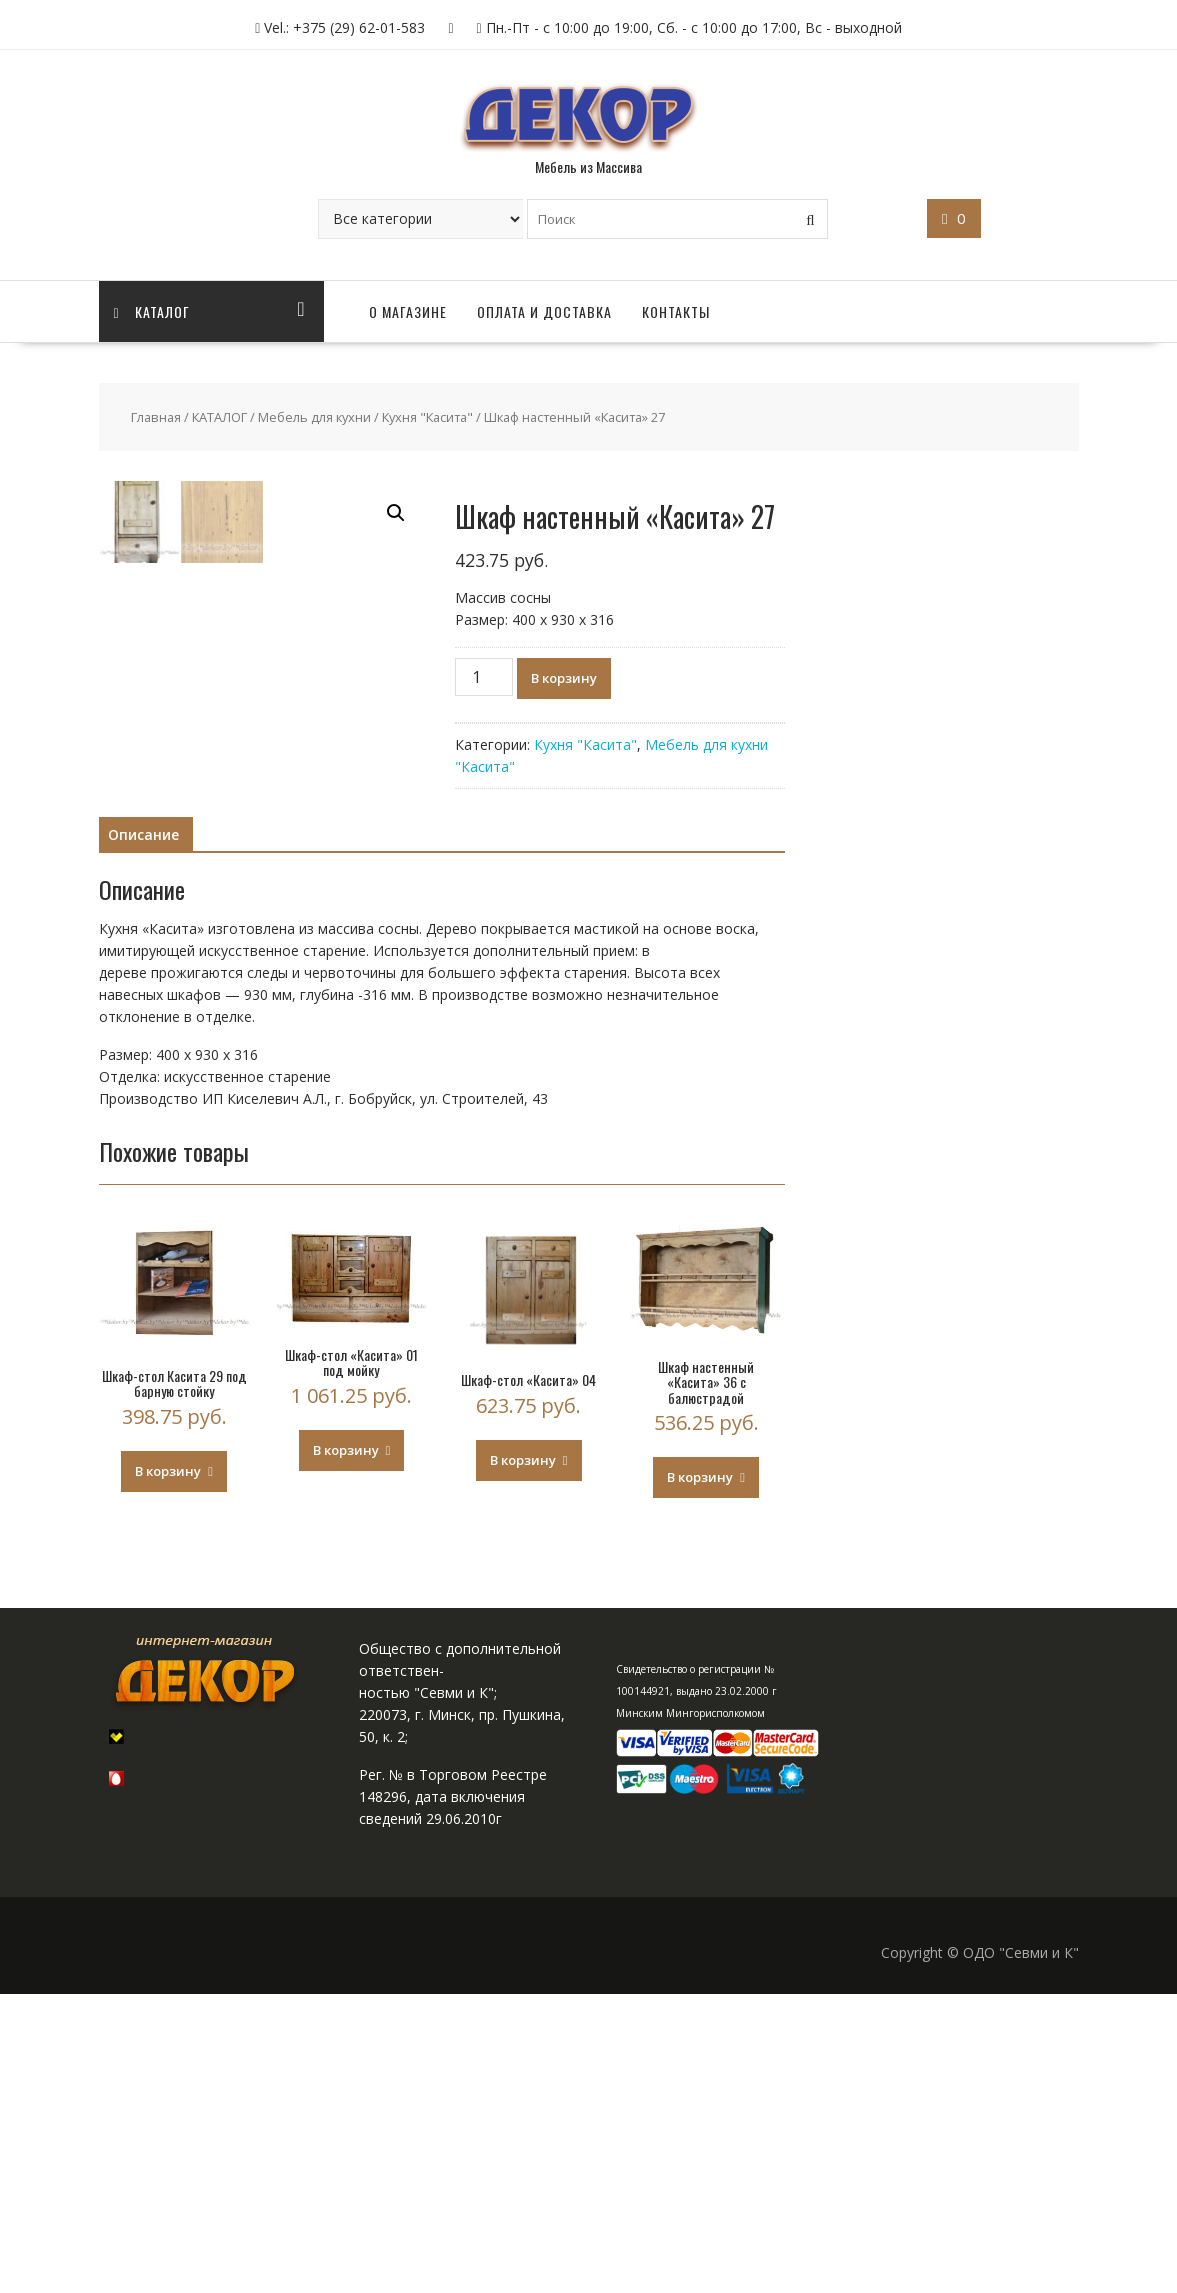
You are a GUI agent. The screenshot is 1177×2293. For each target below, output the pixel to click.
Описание (143, 1132)
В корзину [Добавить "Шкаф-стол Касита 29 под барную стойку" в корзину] (168, 1769)
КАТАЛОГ (219, 417)
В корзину (564, 678)
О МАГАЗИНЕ (408, 311)
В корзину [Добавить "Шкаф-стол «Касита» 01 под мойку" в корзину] (346, 1748)
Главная (156, 417)
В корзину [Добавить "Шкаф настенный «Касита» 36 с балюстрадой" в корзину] (700, 1776)
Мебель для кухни (314, 417)
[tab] (143, 1133)
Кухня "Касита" (427, 417)
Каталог (152, 311)
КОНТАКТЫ (676, 311)
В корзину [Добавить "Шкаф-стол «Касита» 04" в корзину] (523, 1758)
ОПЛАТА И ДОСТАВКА (544, 311)
